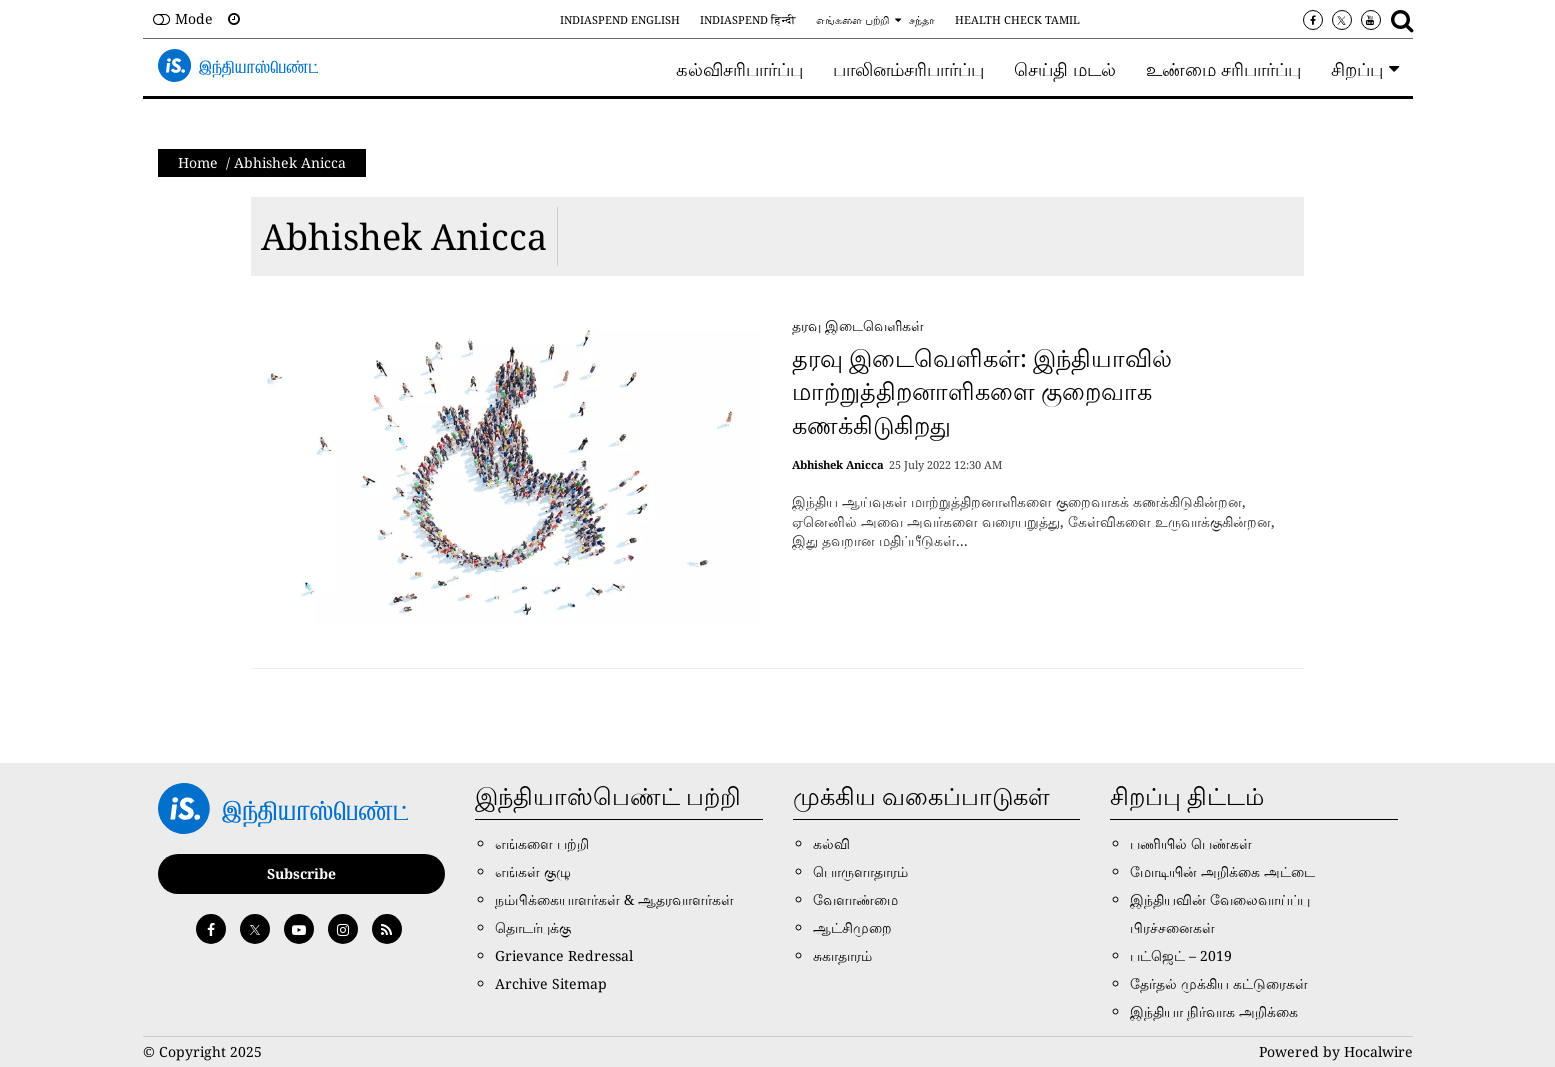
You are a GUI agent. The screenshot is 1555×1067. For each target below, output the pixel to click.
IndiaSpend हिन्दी (748, 19)
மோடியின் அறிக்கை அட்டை (1222, 871)
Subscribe (301, 873)
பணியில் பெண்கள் (1191, 843)
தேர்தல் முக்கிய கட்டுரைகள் (1219, 983)
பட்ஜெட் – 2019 (1181, 955)
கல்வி (831, 843)
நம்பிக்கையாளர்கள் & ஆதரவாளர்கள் (614, 899)
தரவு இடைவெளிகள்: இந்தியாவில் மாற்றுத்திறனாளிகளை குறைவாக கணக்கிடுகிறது (982, 391)
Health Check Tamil (1017, 19)
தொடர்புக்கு (533, 927)
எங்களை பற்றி (852, 19)
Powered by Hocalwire (1336, 1051)
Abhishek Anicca (404, 236)
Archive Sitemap (551, 983)
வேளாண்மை (855, 899)
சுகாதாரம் (842, 955)
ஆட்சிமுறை (852, 927)
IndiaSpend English (620, 19)
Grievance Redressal (564, 955)
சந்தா (922, 19)
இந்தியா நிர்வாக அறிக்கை (1214, 1011)
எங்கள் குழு (533, 871)
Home (198, 162)
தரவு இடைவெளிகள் (858, 325)
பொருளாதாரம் (860, 871)
